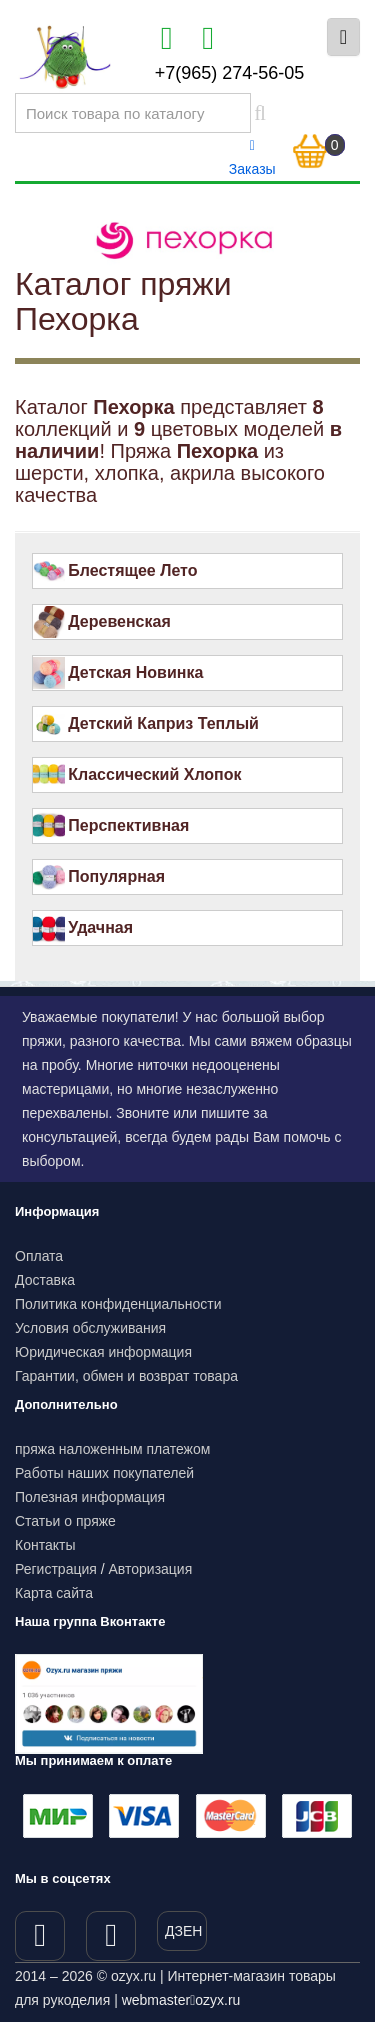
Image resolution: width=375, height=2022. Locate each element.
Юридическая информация (103, 1352)
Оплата (39, 1256)
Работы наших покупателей (104, 1473)
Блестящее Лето (132, 570)
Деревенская (119, 621)
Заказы (252, 158)
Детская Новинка (135, 672)
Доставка (45, 1280)
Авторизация (151, 1569)
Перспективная (128, 825)
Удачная (100, 927)
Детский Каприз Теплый (163, 723)
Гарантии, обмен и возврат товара (126, 1376)
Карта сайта (54, 1593)
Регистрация (56, 1569)
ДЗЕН (183, 1931)
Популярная (116, 876)
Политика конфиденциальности (118, 1304)
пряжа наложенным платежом (112, 1449)
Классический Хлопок (154, 774)
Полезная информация (90, 1497)
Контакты (45, 1545)
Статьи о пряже (65, 1521)
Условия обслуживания (90, 1328)
